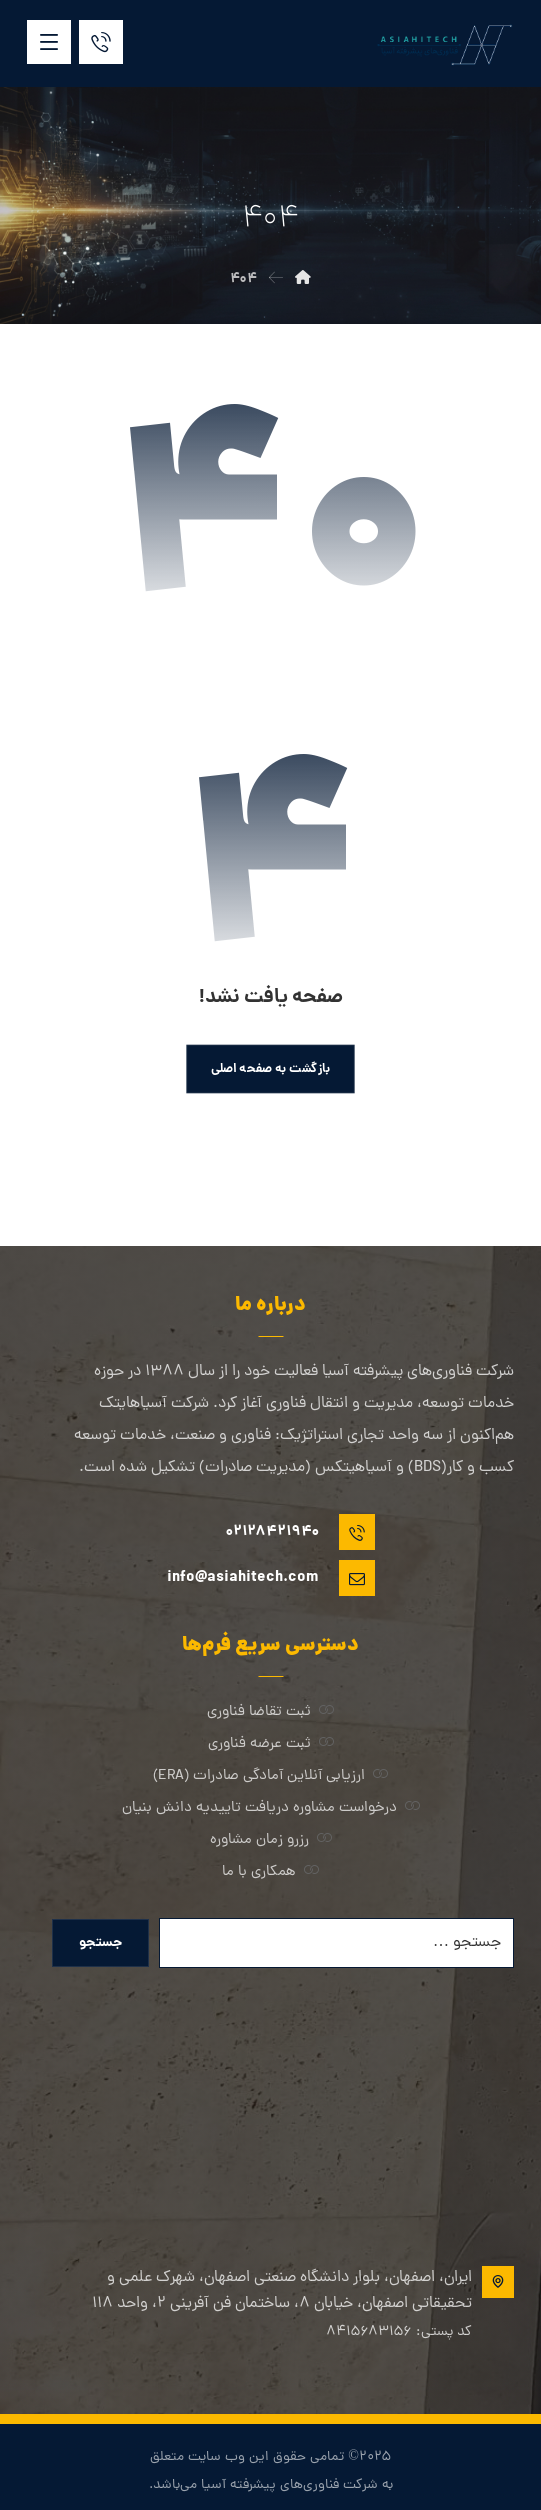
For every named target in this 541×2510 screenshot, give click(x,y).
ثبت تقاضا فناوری (270, 1712)
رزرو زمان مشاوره (271, 1840)
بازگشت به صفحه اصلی (271, 1069)
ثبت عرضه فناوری (271, 1744)
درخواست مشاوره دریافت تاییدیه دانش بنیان (271, 1808)
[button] (49, 42)
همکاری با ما (270, 1872)
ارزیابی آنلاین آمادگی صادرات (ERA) (270, 1776)
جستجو (100, 1943)
